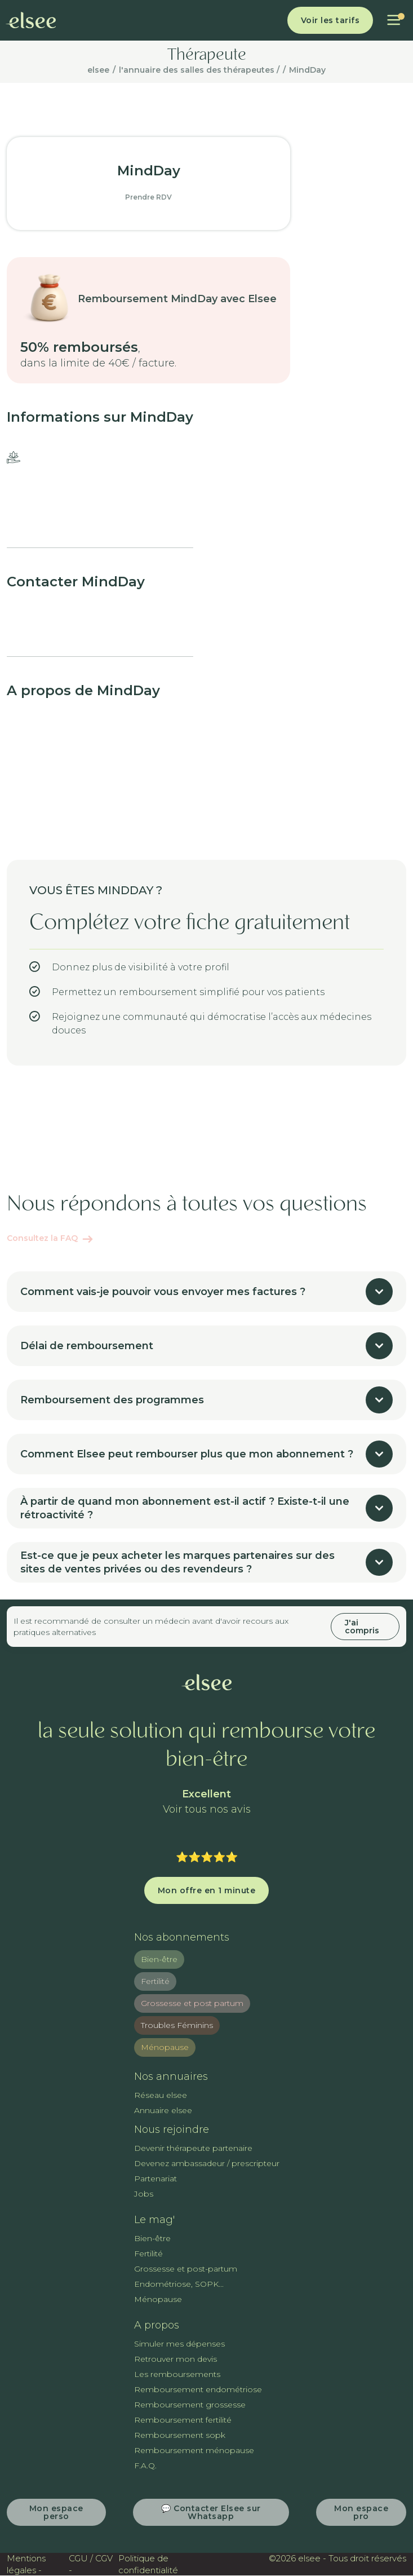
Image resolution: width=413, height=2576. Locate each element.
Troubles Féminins (177, 2025)
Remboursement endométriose (198, 2389)
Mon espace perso (56, 2512)
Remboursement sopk (179, 2435)
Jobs (143, 2194)
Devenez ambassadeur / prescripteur (206, 2163)
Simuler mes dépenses (179, 2344)
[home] (31, 20)
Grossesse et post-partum (185, 2269)
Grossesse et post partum (192, 2003)
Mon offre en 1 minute (207, 1890)
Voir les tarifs (330, 20)
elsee (98, 70)
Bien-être (159, 1959)
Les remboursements (177, 2374)
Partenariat (155, 2178)
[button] (393, 20)
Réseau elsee (160, 2095)
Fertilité (155, 1981)
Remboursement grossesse (190, 2405)
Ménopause (165, 2047)
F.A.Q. (145, 2465)
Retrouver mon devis (175, 2359)
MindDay (307, 70)
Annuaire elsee (163, 2110)
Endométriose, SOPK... (179, 2284)
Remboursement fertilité (183, 2420)
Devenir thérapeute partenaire (193, 2148)
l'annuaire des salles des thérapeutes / (199, 70)
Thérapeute (206, 55)
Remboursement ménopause (194, 2450)
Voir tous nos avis (207, 1809)
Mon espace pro (361, 2512)
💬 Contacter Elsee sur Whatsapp (211, 2512)
